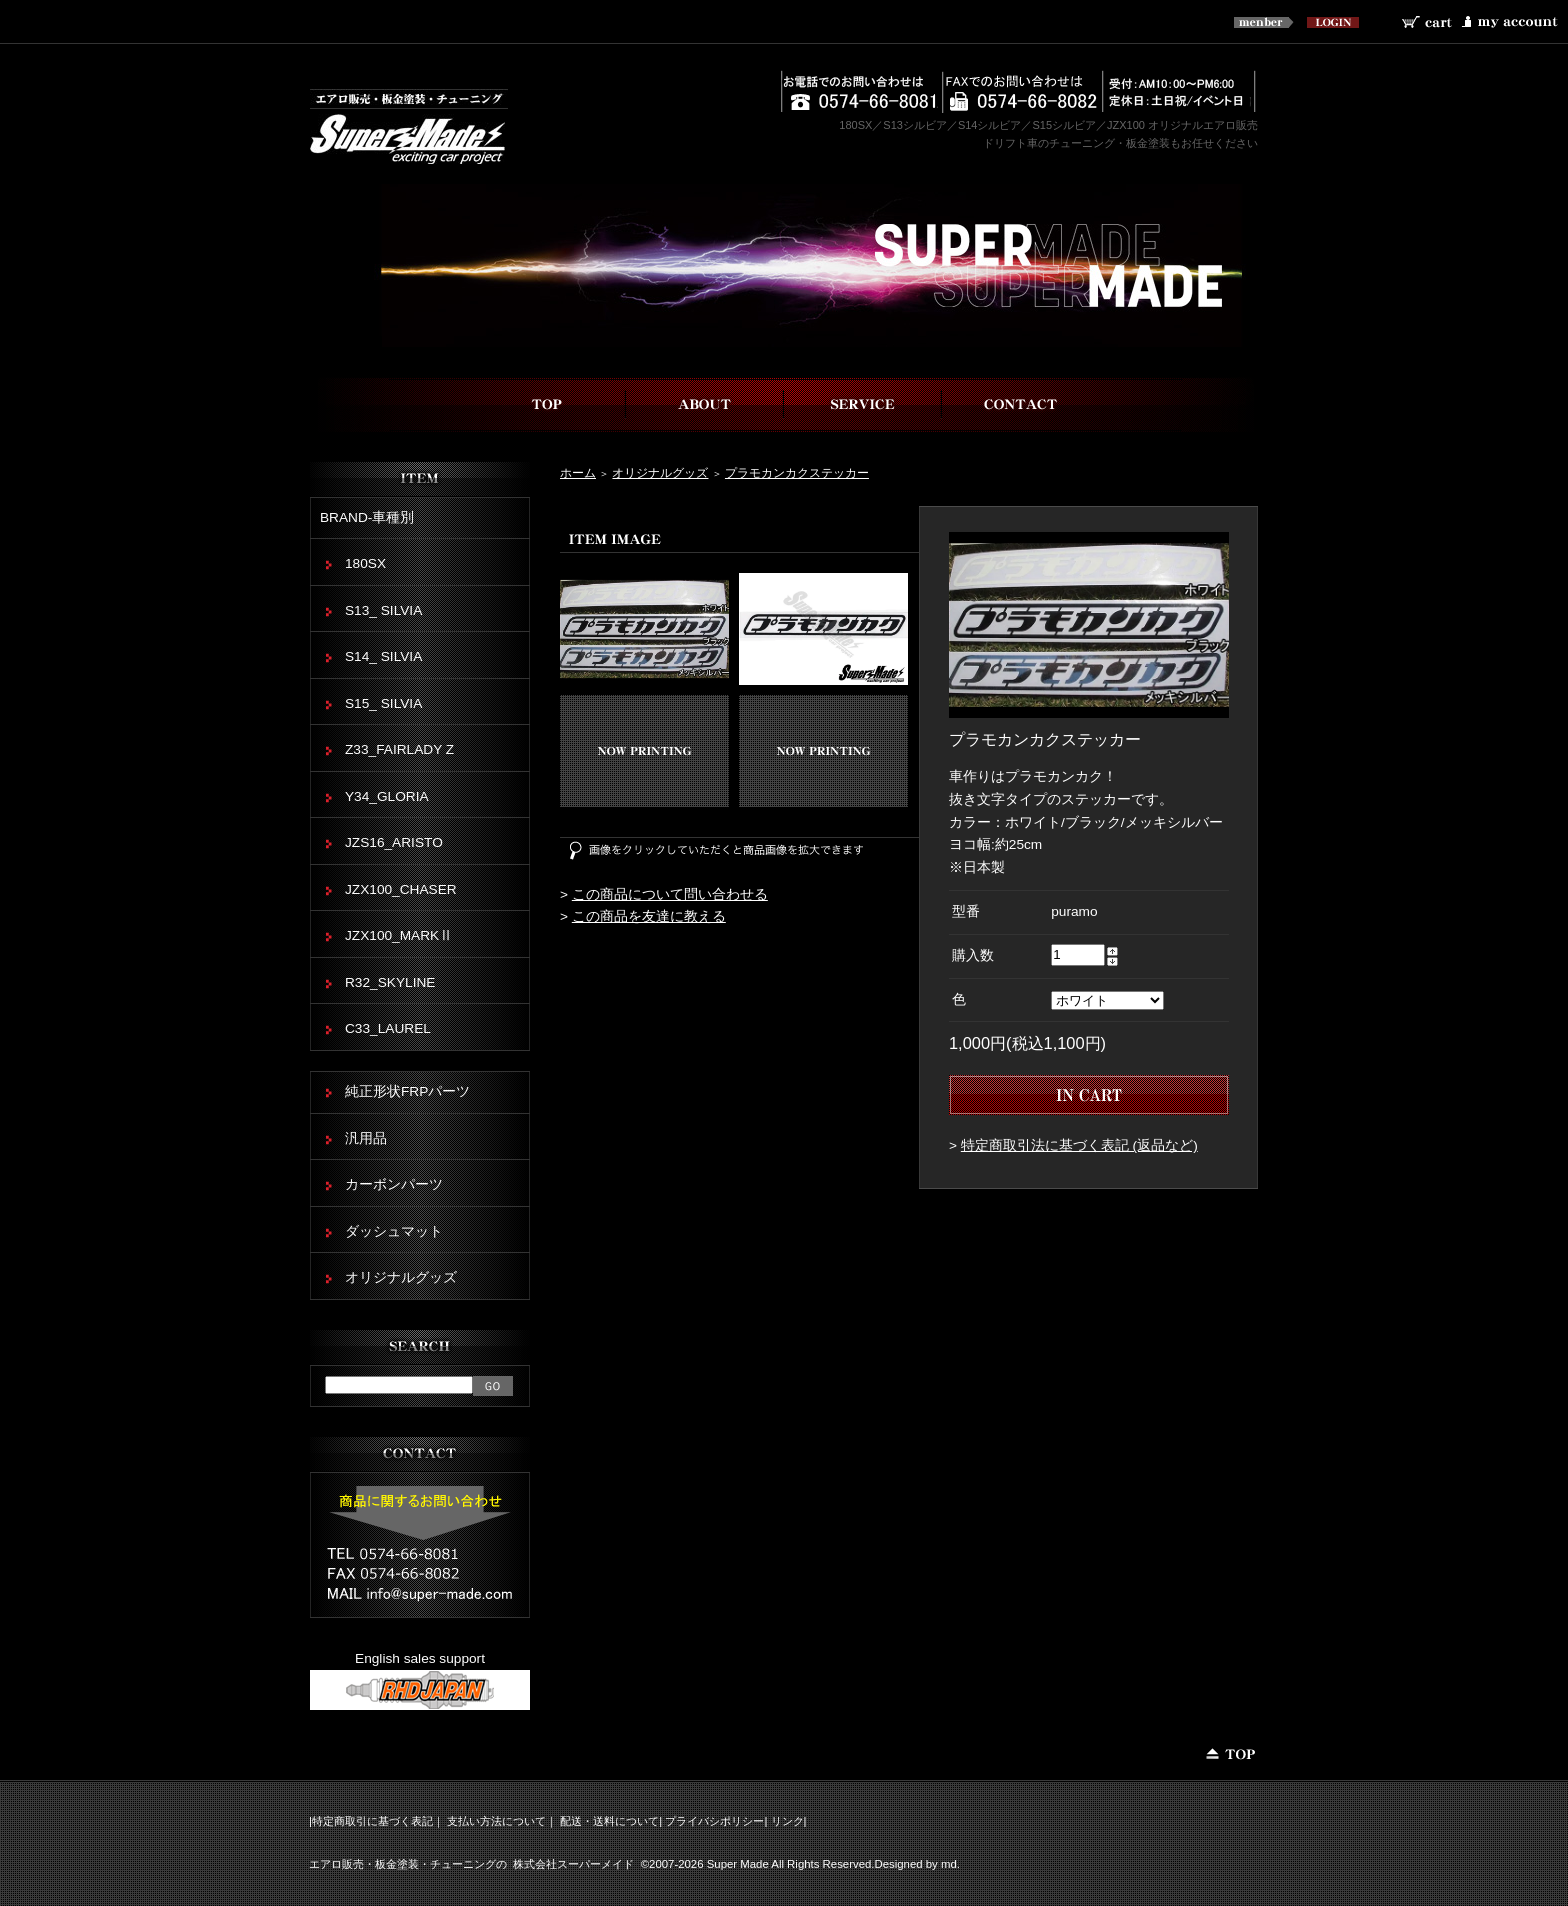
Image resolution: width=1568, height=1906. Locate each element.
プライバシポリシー (714, 1821)
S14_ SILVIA (383, 656)
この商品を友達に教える (649, 916)
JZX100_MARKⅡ (399, 935)
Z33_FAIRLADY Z (399, 749)
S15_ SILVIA (383, 703)
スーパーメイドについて (705, 404)
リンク (787, 1821)
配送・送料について (609, 1821)
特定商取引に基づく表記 (372, 1821)
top (547, 404)
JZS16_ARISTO (394, 842)
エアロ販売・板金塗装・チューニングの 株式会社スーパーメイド (471, 1864)
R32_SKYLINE (390, 982)
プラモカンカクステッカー (797, 472)
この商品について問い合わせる (670, 894)
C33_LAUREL (388, 1028)
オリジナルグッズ (660, 472)
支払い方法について (496, 1821)
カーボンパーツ (394, 1184)
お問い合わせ (1021, 404)
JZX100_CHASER (401, 889)
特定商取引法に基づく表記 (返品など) (1079, 1145)
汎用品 (366, 1138)
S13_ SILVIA (383, 610)
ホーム (578, 472)
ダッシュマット (394, 1231)
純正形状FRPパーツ (407, 1091)
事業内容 (863, 404)
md (949, 1864)
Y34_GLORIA (387, 796)
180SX (365, 563)
